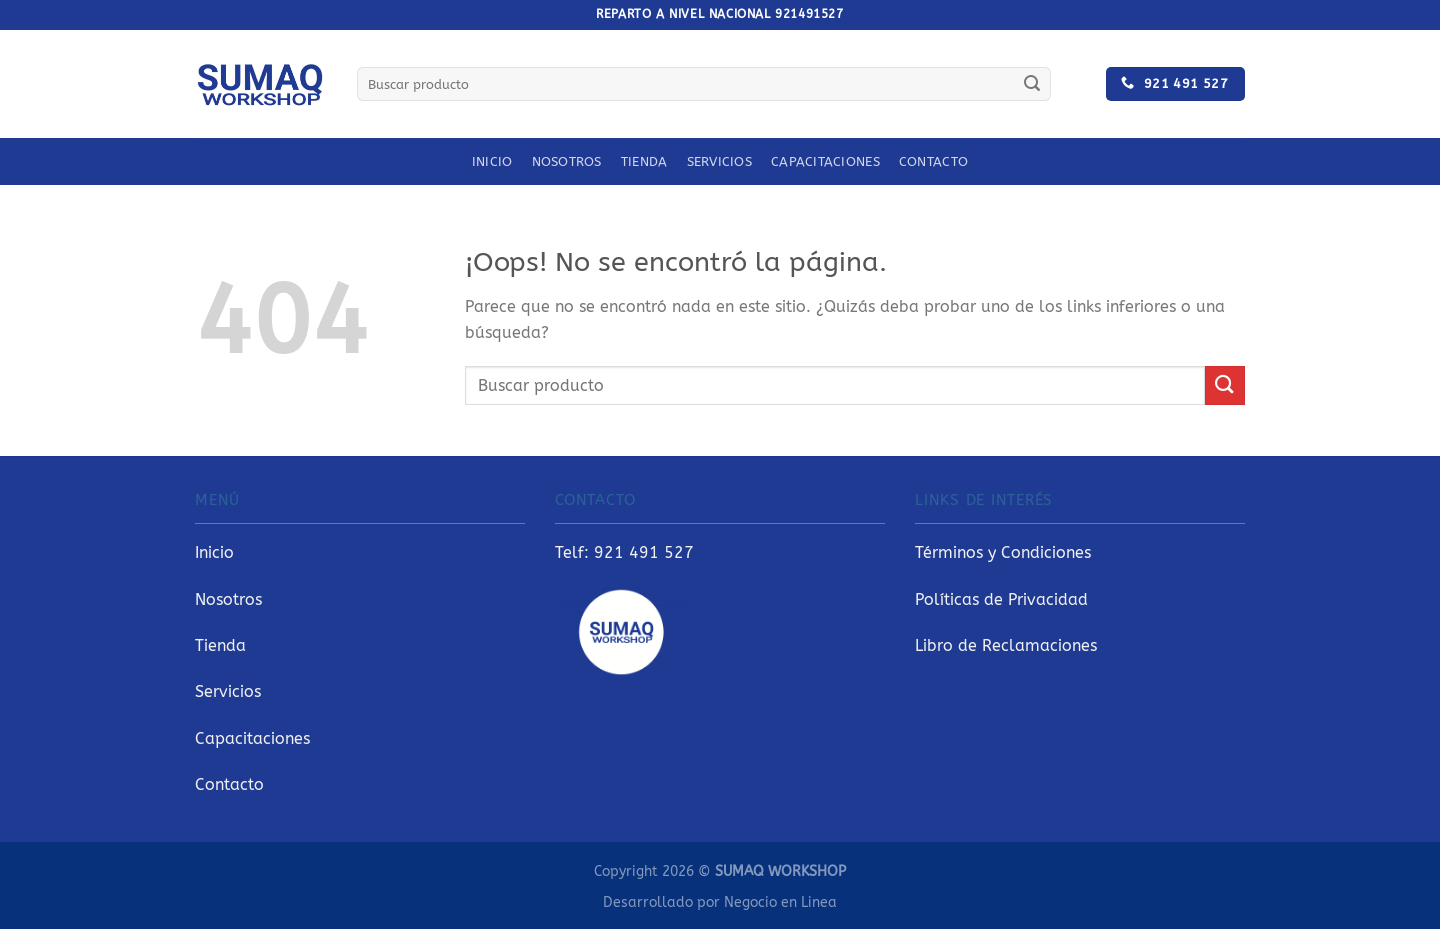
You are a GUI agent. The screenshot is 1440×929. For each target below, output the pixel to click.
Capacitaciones (825, 161)
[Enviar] (1032, 84)
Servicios (719, 161)
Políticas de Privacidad (1001, 599)
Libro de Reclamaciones (1006, 645)
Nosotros (567, 161)
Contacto (933, 161)
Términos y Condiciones (1003, 552)
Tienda (644, 161)
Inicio (492, 161)
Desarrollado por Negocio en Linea (720, 902)
